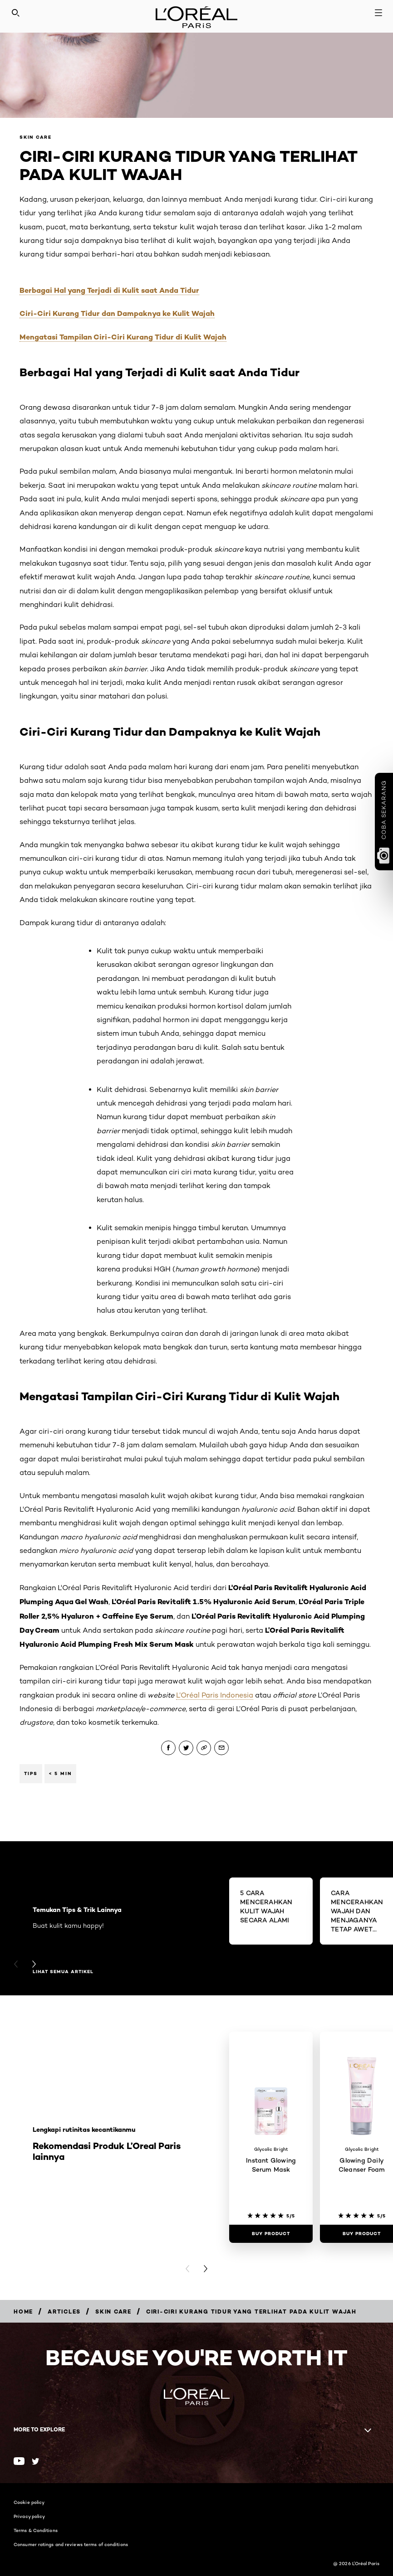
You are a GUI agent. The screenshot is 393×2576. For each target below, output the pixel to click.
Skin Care (36, 137)
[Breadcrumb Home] (23, 2311)
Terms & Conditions (36, 2530)
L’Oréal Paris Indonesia (214, 1695)
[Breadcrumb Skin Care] (113, 2311)
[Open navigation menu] (378, 12)
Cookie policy (29, 2502)
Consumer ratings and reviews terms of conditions (71, 2544)
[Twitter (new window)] (35, 2461)
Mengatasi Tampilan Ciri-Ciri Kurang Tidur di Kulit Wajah (123, 336)
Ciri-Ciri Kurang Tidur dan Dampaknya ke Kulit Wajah (117, 313)
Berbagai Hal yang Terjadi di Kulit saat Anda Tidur (109, 290)
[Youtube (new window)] (19, 2461)
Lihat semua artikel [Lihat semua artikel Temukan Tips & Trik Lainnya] (63, 1971)
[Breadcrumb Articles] (64, 2311)
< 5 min (60, 1773)
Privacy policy (29, 2516)
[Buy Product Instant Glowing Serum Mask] (271, 2234)
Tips (31, 1773)
